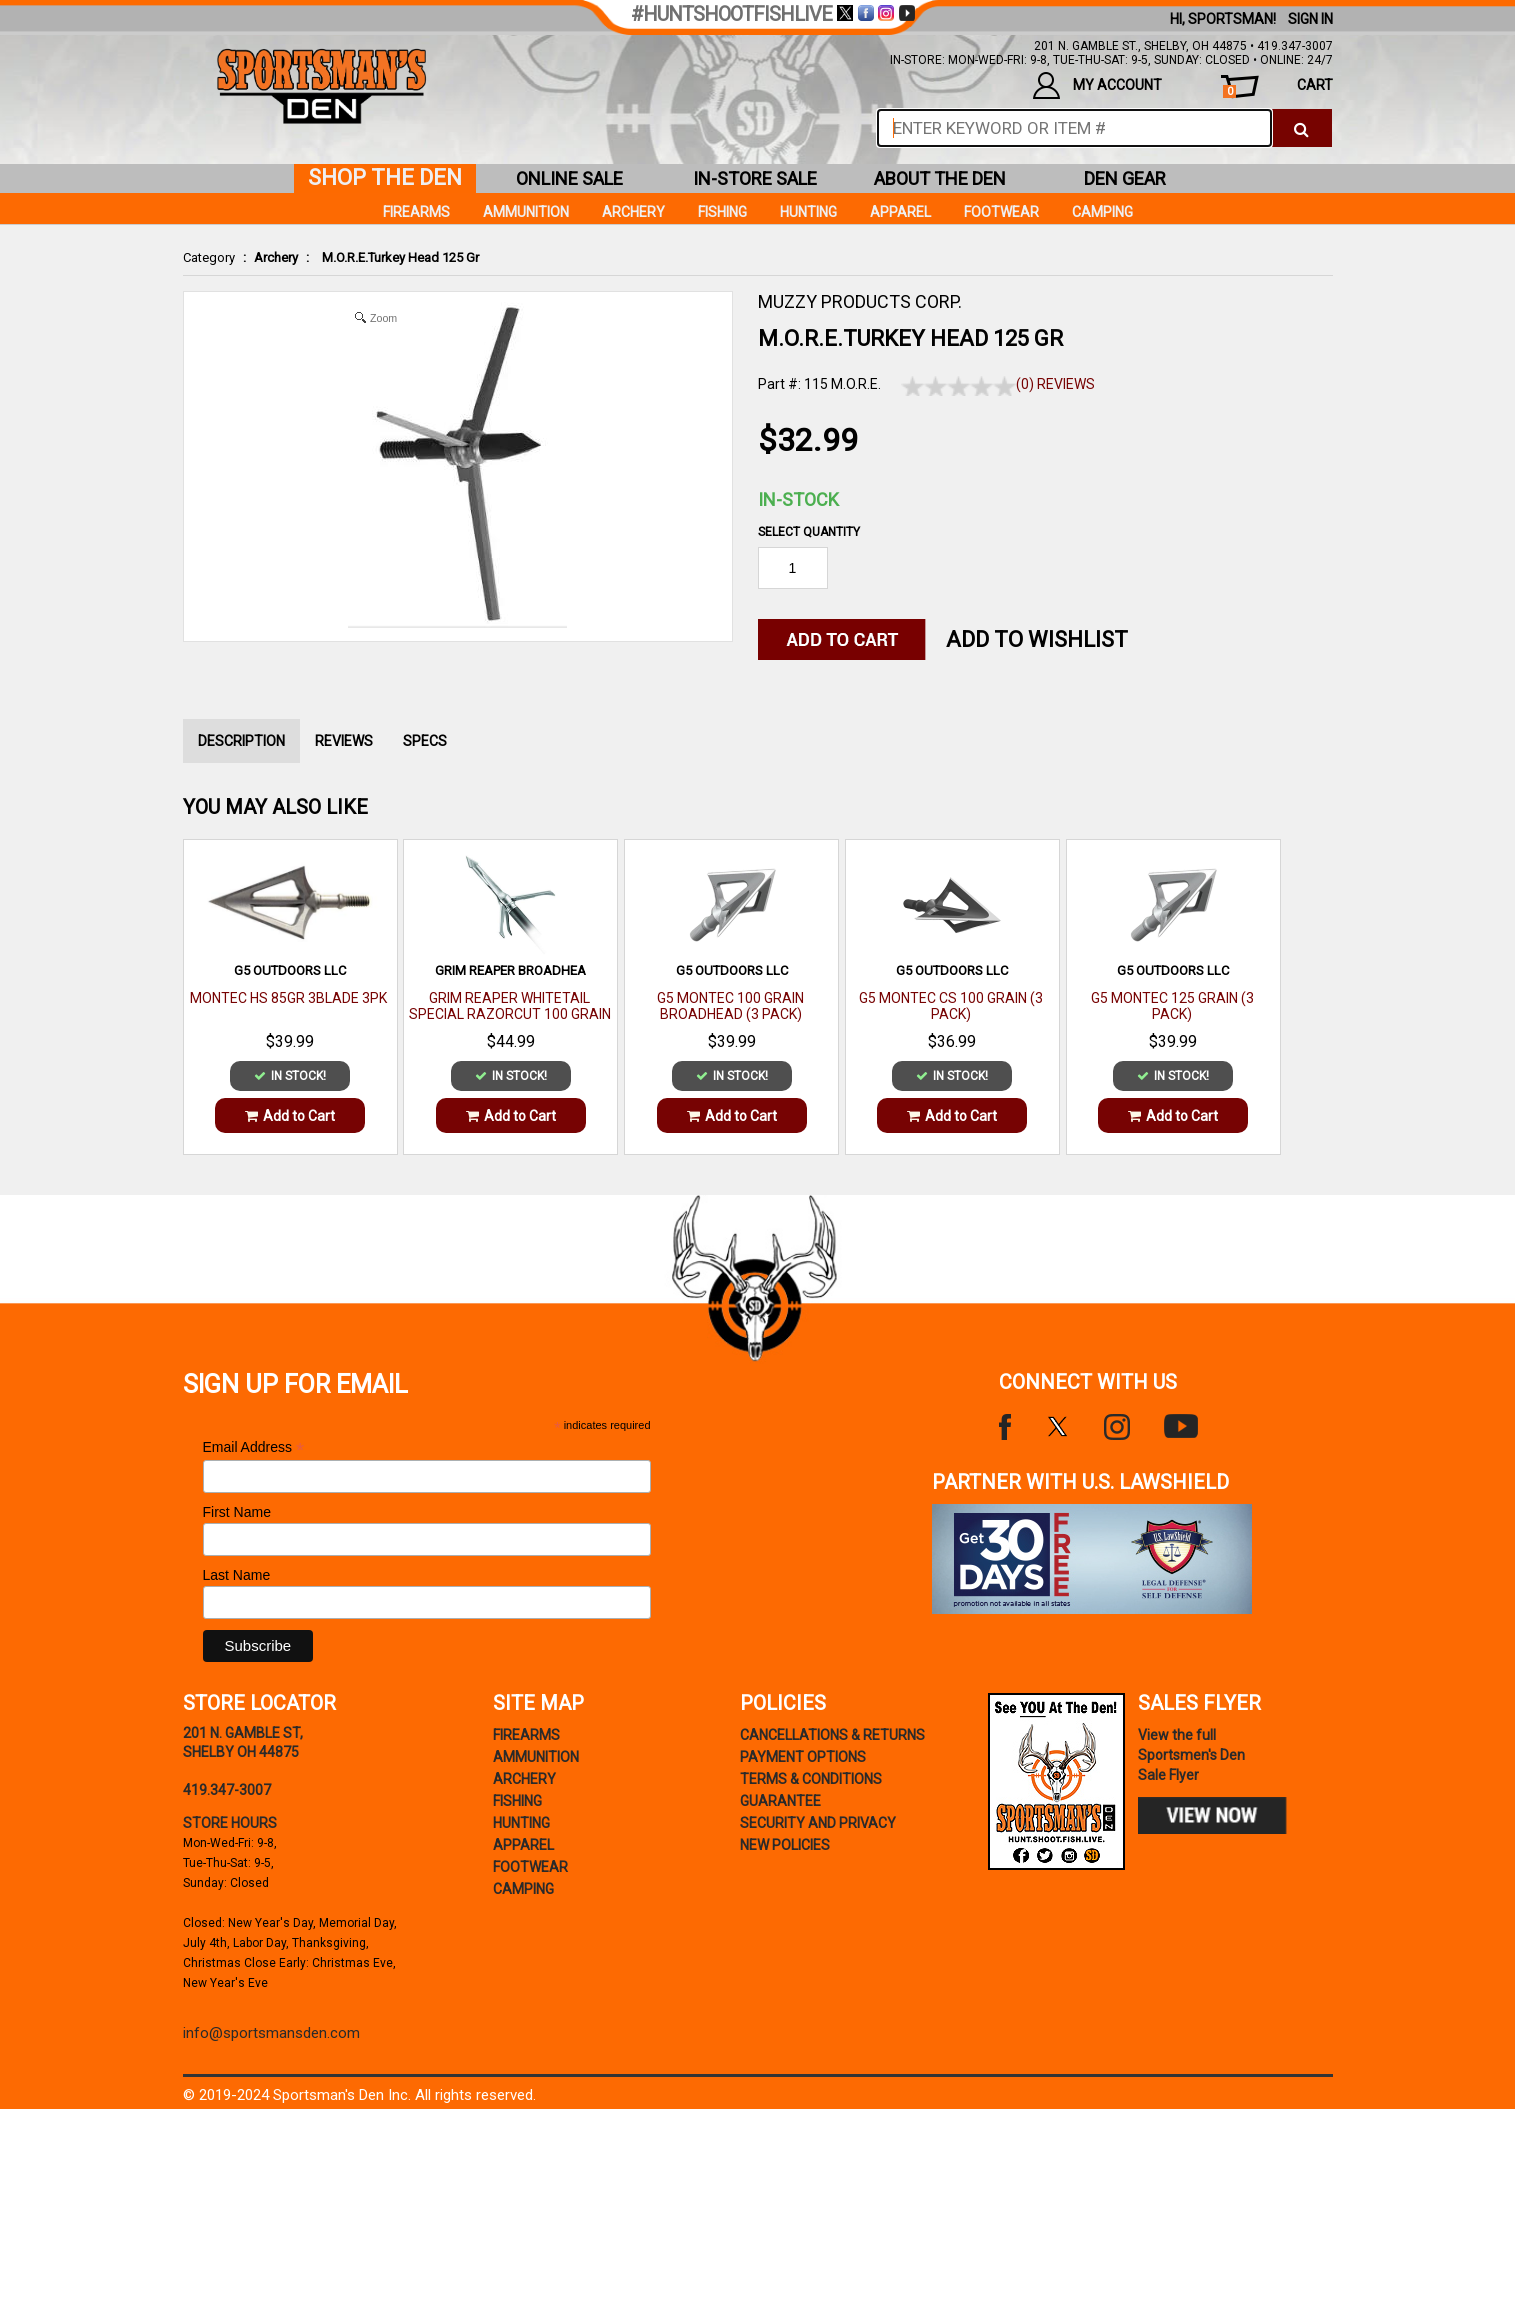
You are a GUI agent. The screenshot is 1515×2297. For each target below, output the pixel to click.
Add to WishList (1037, 639)
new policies (785, 1845)
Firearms (416, 212)
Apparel (900, 212)
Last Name (237, 1575)
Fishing (722, 212)
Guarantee (780, 1801)
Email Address (254, 1447)
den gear (1125, 178)
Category (209, 257)
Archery (276, 257)
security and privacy (818, 1823)
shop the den (385, 177)
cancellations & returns (832, 1735)
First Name (237, 1512)
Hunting (808, 212)
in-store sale (755, 178)
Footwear (1001, 212)
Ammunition (526, 212)
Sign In (1310, 19)
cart (1277, 87)
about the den (940, 178)
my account (1097, 85)
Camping (1102, 212)
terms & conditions (811, 1779)
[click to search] (1301, 128)
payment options (803, 1757)
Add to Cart (290, 1116)
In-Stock (798, 499)
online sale (569, 178)
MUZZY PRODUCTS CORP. (860, 301)
